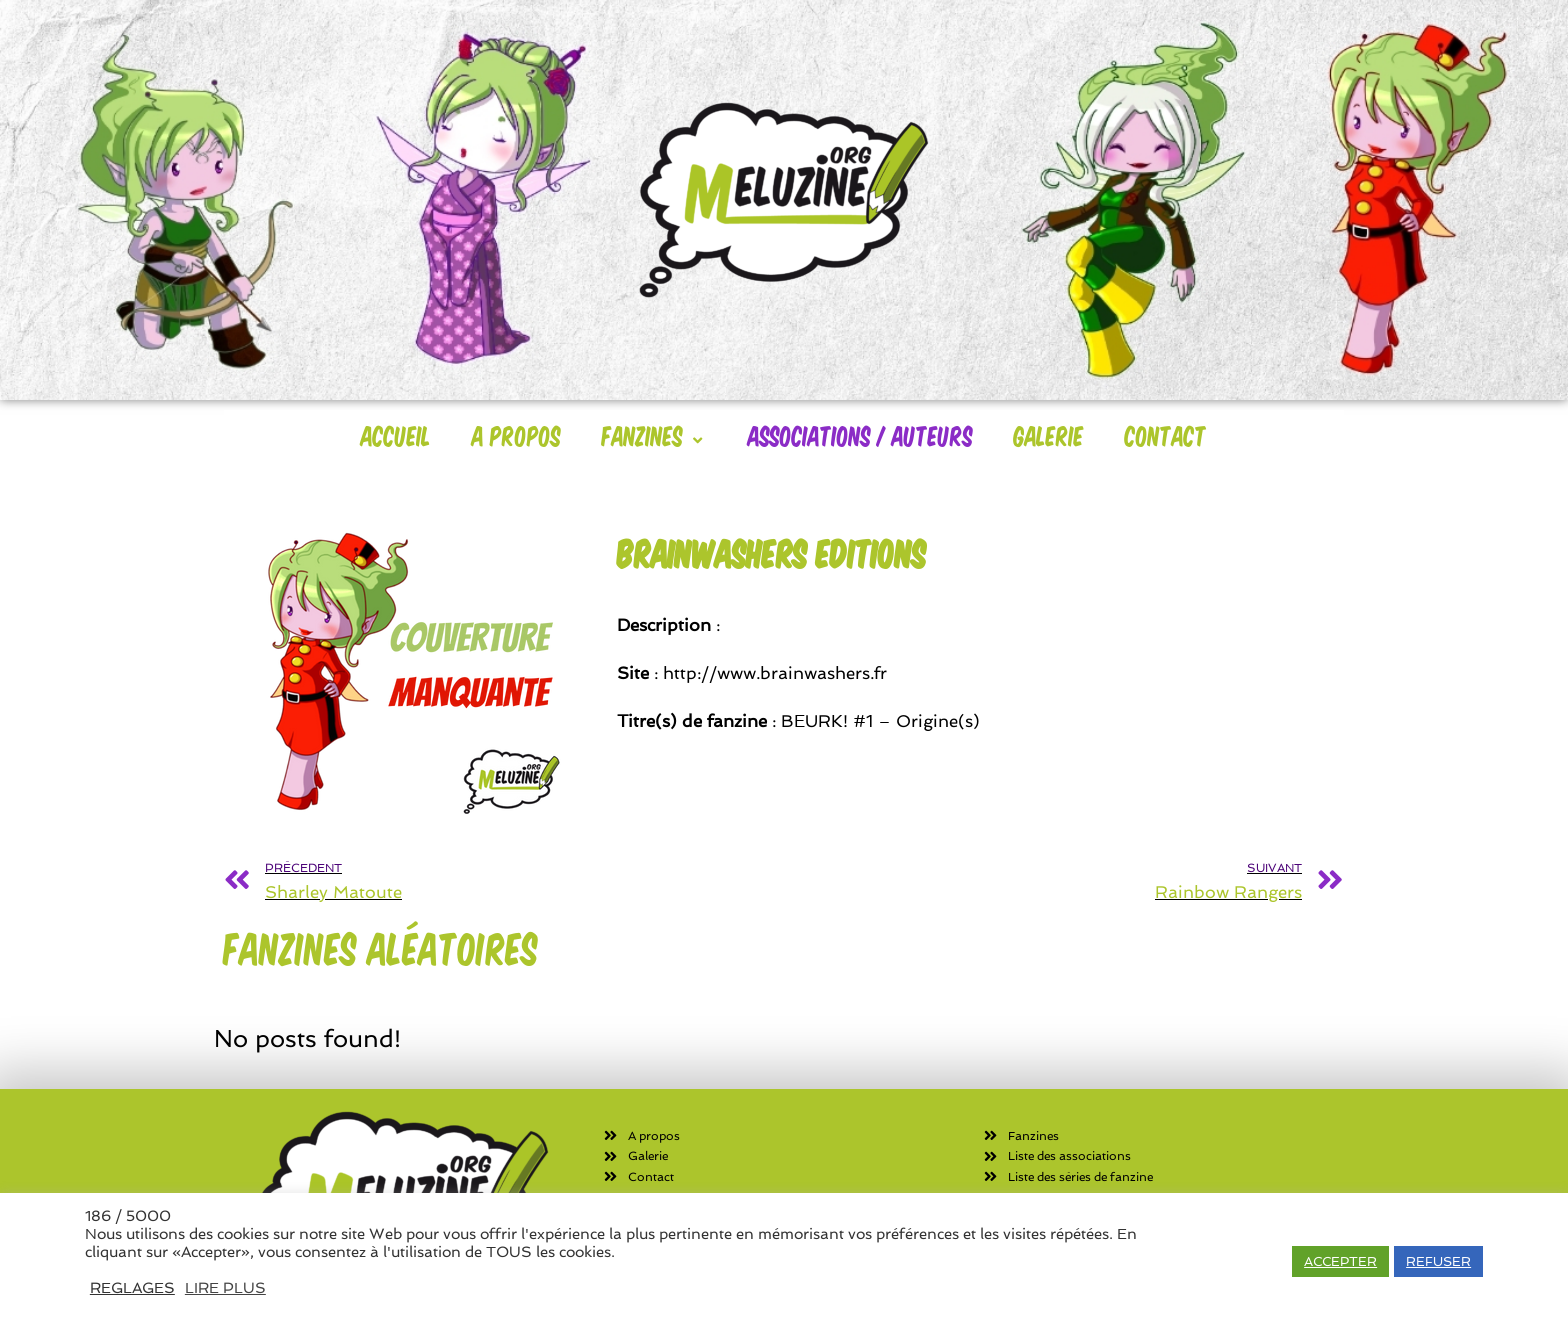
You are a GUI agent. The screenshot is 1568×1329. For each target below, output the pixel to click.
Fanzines (654, 435)
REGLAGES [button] (132, 1287)
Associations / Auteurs (860, 435)
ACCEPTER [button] (1340, 1261)
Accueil (396, 435)
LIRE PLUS (225, 1287)
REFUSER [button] (1438, 1261)
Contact (1166, 435)
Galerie (1049, 435)
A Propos (516, 435)
